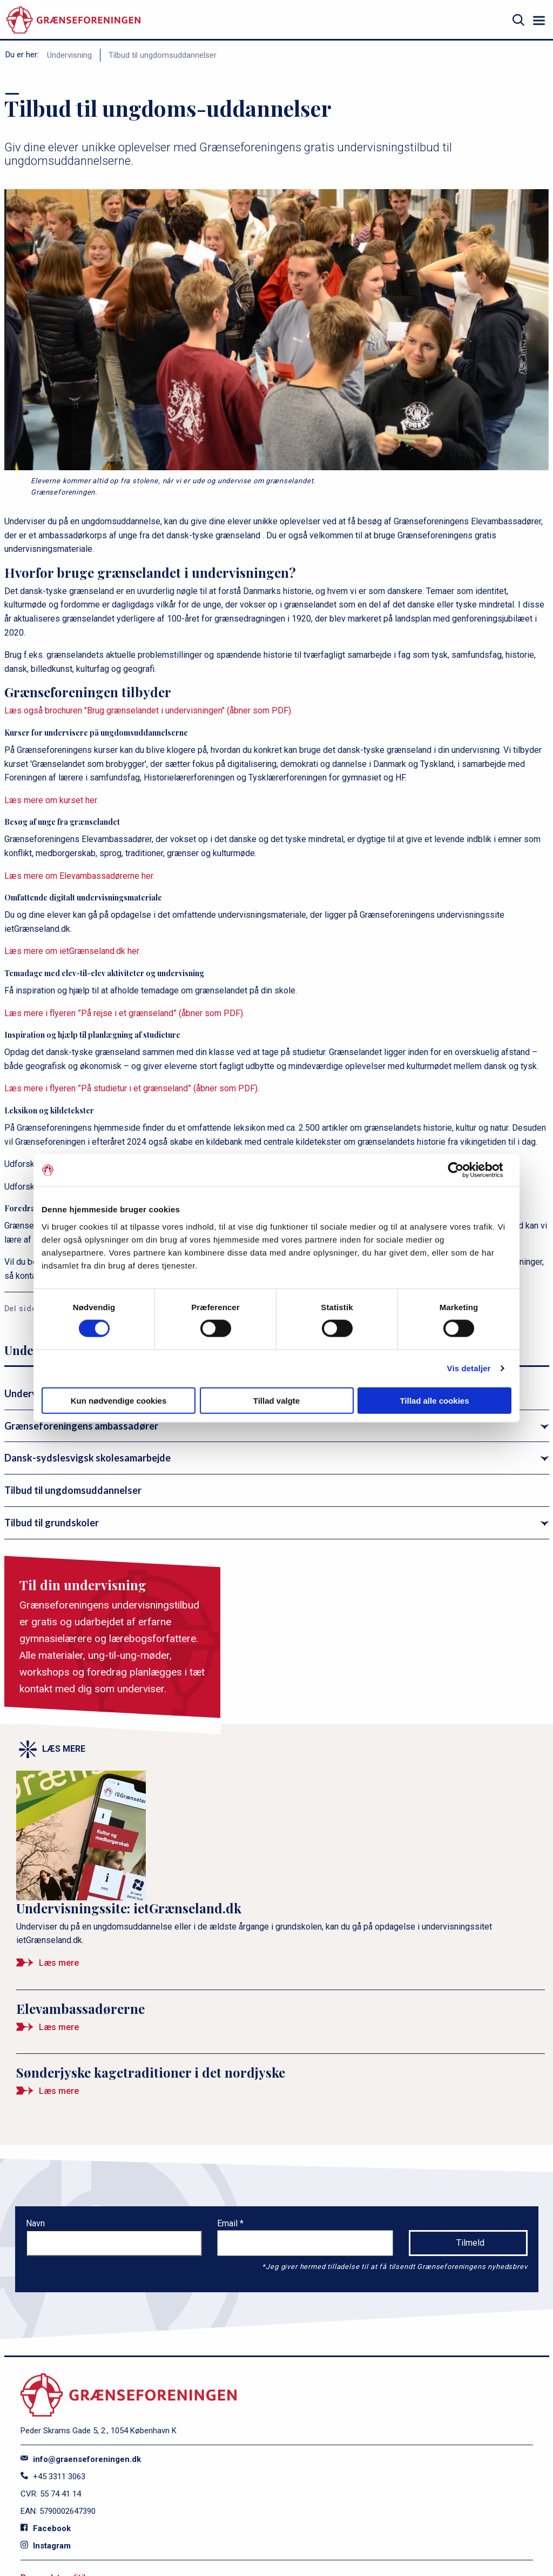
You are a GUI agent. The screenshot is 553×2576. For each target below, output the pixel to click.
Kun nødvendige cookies (119, 1400)
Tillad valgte (276, 1400)
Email (228, 2223)
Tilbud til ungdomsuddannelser (163, 55)
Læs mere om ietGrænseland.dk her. (72, 951)
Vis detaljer (469, 1368)
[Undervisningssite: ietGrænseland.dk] (280, 1875)
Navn (35, 2223)
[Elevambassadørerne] (280, 2022)
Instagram (46, 2546)
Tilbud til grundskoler (51, 1523)
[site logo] (73, 20)
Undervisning (69, 55)
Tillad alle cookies (434, 1400)
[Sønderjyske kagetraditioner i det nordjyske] (280, 2086)
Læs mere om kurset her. (51, 800)
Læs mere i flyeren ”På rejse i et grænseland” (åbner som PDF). (124, 1013)
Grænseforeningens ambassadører (81, 1426)
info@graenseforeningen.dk (81, 2459)
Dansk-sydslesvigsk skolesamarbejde (87, 1458)
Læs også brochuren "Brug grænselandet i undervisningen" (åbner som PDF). (148, 710)
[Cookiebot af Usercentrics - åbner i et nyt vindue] (464, 1170)
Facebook (46, 2528)
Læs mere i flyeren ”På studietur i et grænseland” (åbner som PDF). (131, 1088)
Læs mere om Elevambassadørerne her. (79, 876)
